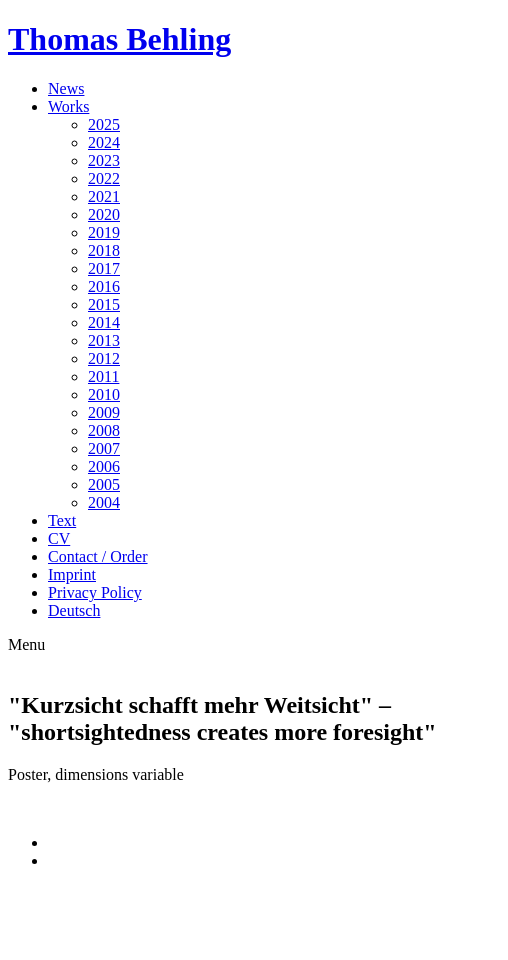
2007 (104, 448)
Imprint (72, 574)
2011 (103, 376)
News (66, 88)
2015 (104, 304)
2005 (104, 484)
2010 (104, 394)
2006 (104, 466)
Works (68, 106)
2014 (104, 322)
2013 (104, 340)
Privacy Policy (95, 592)
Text (62, 520)
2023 (104, 160)
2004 (104, 502)
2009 (104, 412)
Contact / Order (98, 556)
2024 (104, 142)
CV (59, 538)
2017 (104, 268)
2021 (104, 196)
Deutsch (74, 610)
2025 (104, 124)
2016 (104, 286)
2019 (104, 232)
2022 (104, 178)
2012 (104, 358)
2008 (104, 430)
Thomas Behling (119, 39)
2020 (104, 214)
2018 (104, 250)
